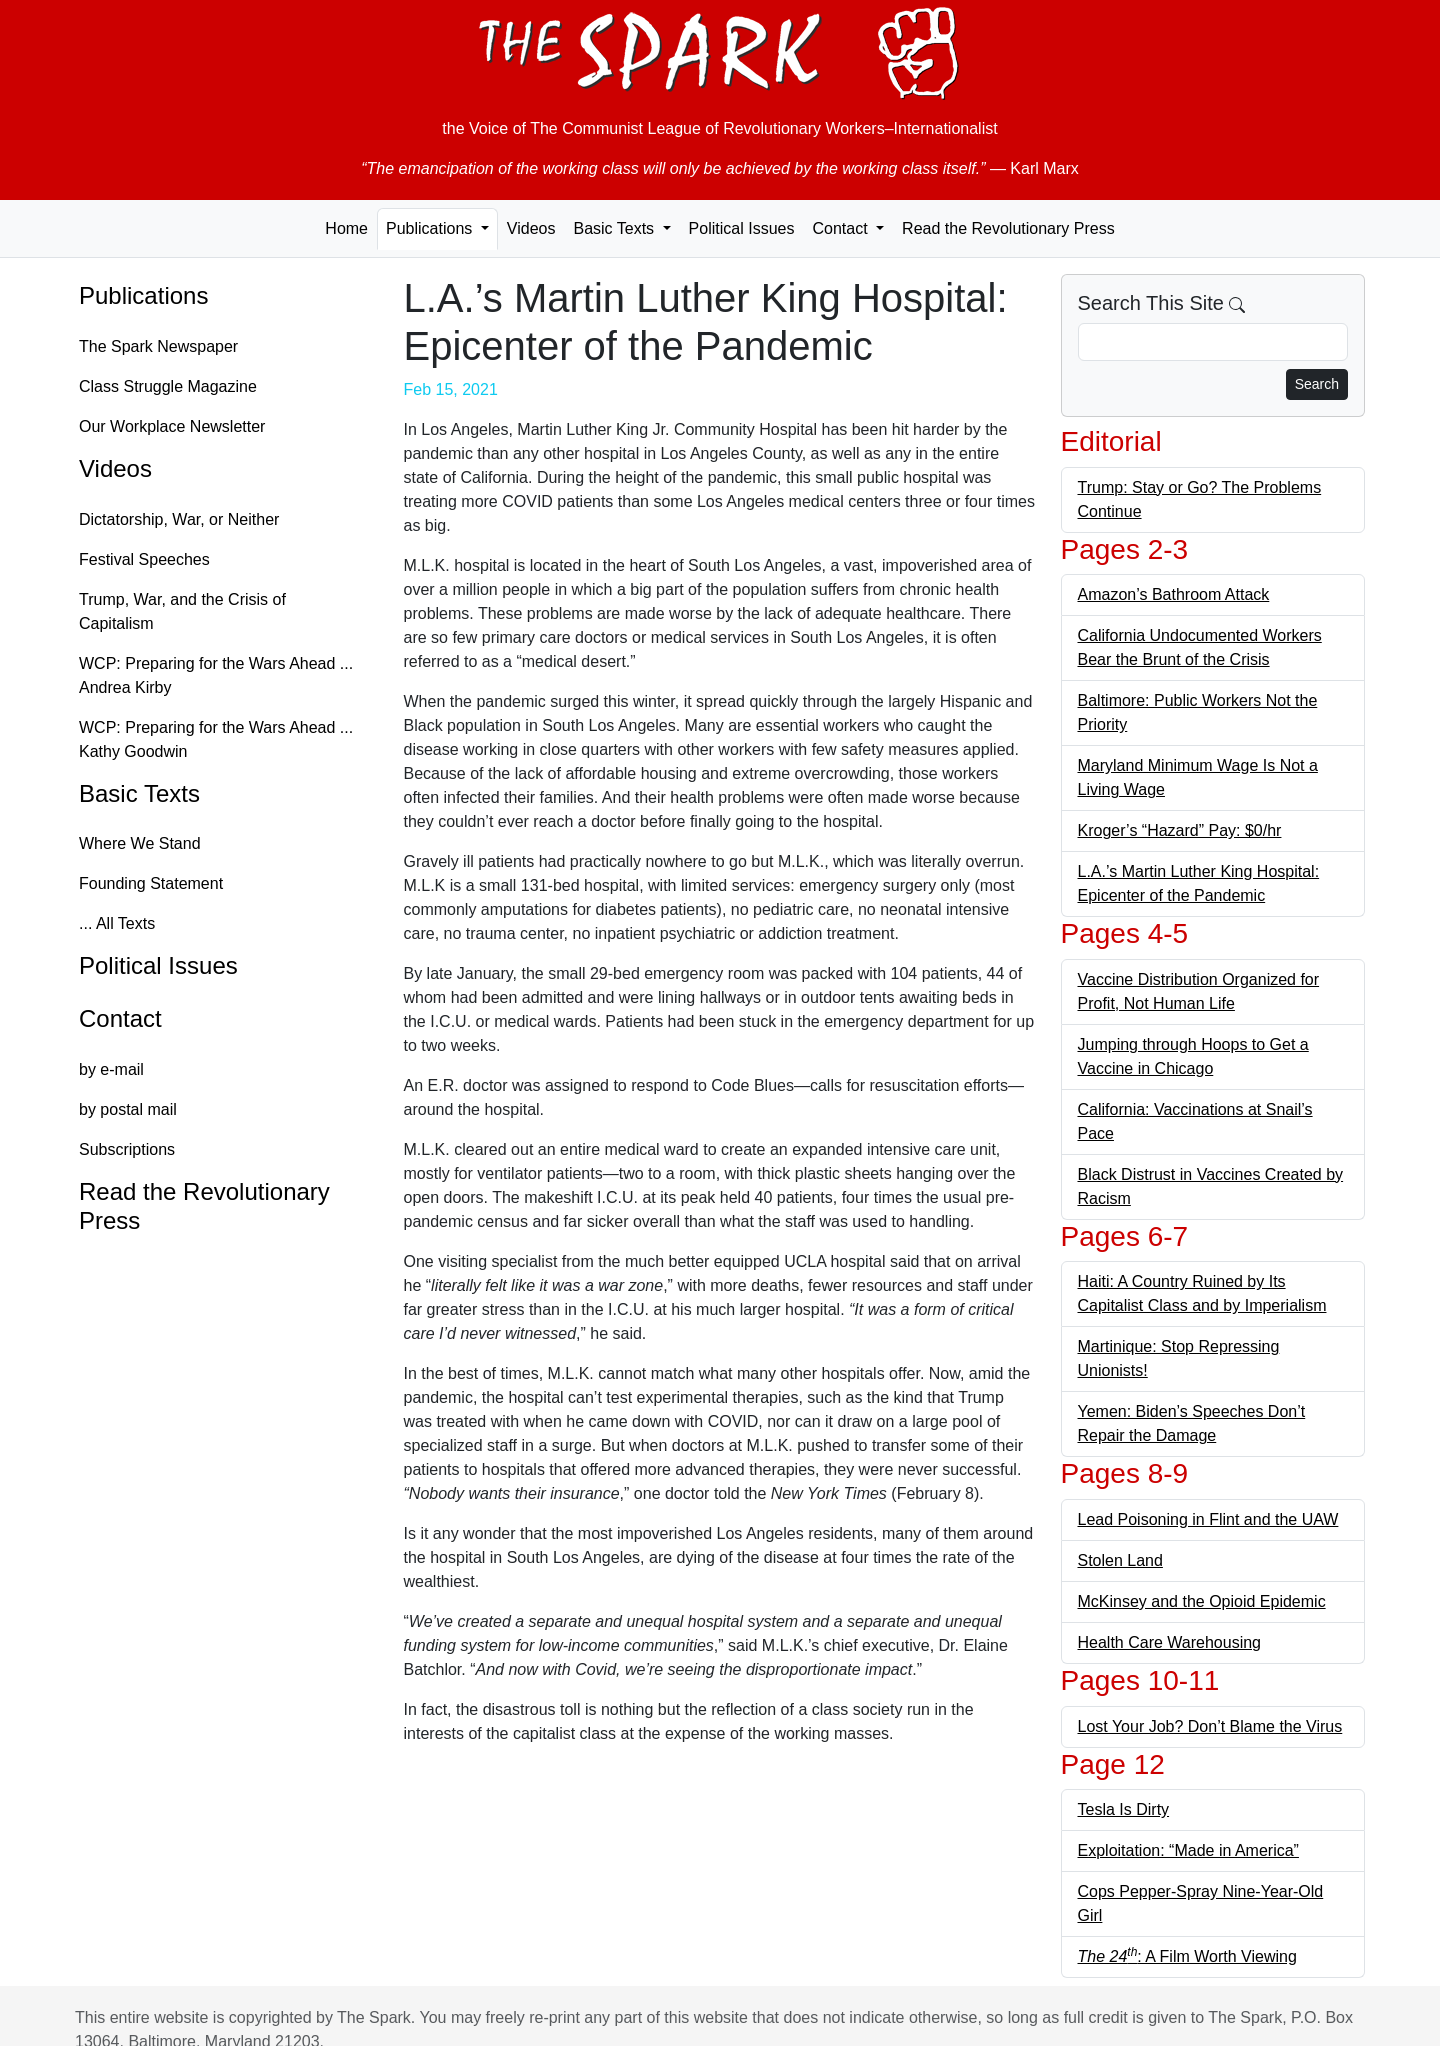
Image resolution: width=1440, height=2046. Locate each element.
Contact (120, 1018)
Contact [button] (842, 228)
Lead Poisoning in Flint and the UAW (1208, 1519)
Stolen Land (1120, 1560)
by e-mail (111, 1069)
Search (1317, 384)
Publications (143, 295)
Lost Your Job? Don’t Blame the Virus (1210, 1726)
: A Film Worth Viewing (1187, 1956)
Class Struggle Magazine (168, 386)
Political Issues (742, 228)
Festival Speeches (144, 559)
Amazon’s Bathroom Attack (1174, 594)
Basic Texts (139, 793)
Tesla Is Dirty (1124, 1809)
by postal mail (128, 1109)
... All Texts (117, 923)
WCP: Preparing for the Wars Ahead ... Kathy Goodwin (216, 739)
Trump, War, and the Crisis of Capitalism (182, 611)
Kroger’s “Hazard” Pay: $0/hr (1180, 830)
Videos (531, 228)
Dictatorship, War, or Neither (179, 519)
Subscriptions (127, 1149)
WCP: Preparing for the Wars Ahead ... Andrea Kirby (216, 675)
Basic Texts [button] (615, 228)
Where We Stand (140, 843)
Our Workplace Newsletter (172, 426)
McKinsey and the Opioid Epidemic (1202, 1601)
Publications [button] (431, 228)
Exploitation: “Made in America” (1188, 1850)
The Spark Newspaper (158, 346)
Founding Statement (151, 883)
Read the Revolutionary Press (1008, 228)
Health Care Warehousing (1170, 1642)
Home (346, 228)
